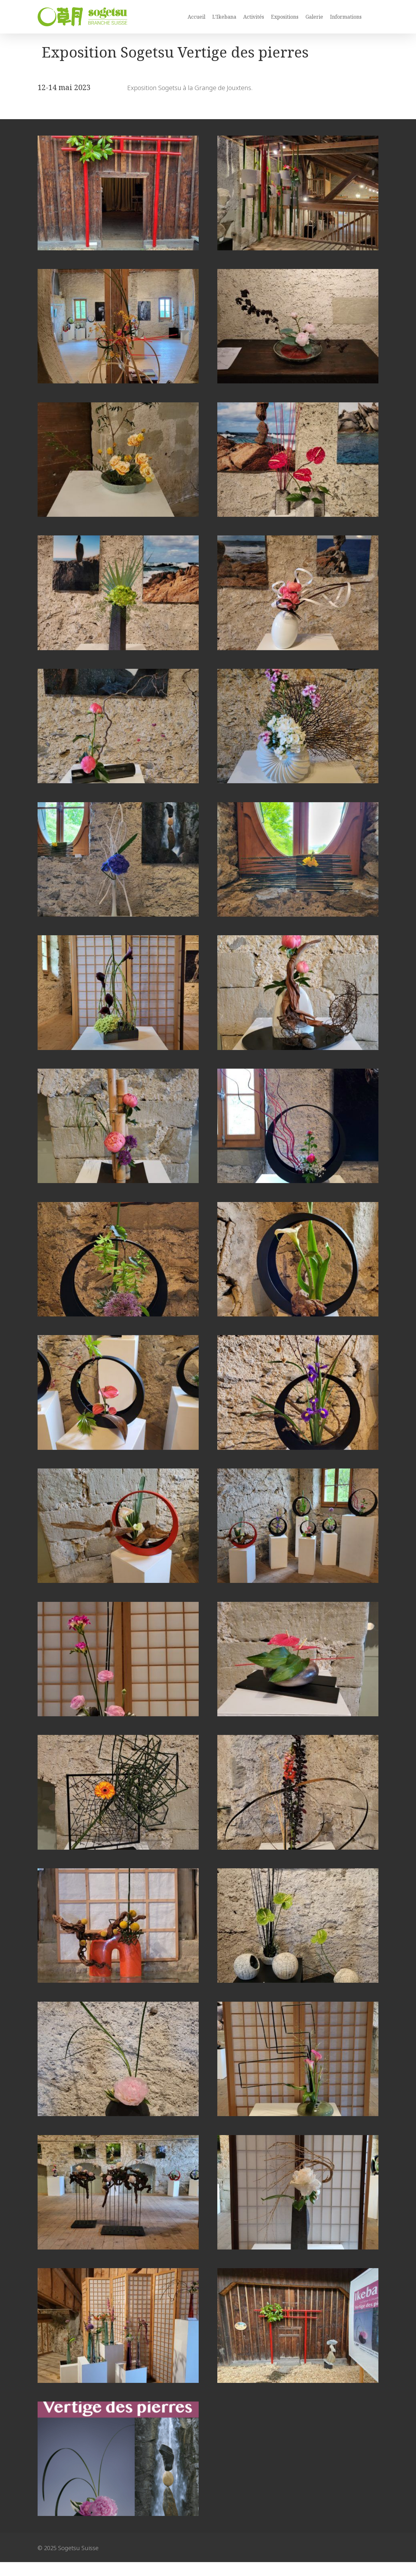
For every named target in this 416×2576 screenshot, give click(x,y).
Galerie (314, 16)
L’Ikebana (224, 16)
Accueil (196, 16)
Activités (253, 16)
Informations (346, 16)
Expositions (284, 16)
